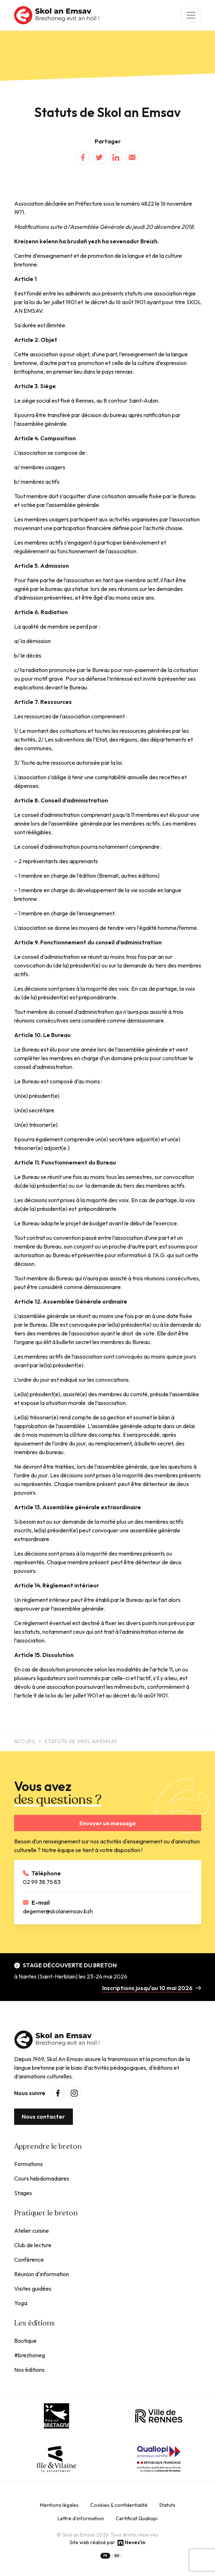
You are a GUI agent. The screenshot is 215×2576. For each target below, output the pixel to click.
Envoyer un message (107, 1823)
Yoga (20, 2303)
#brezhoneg (29, 2355)
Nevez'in (135, 2542)
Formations (28, 2164)
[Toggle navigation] (191, 15)
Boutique (25, 2340)
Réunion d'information (41, 2274)
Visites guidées (32, 2288)
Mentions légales (59, 2505)
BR (117, 2556)
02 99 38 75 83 (42, 1881)
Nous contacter (43, 2116)
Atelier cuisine (31, 2230)
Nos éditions (29, 2369)
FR (105, 2556)
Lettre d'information (81, 2518)
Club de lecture (32, 2245)
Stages (23, 2193)
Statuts (167, 2505)
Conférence (29, 2259)
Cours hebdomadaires (41, 2178)
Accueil (25, 1741)
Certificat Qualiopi (136, 2518)
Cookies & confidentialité (119, 2505)
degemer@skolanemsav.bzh (58, 1911)
